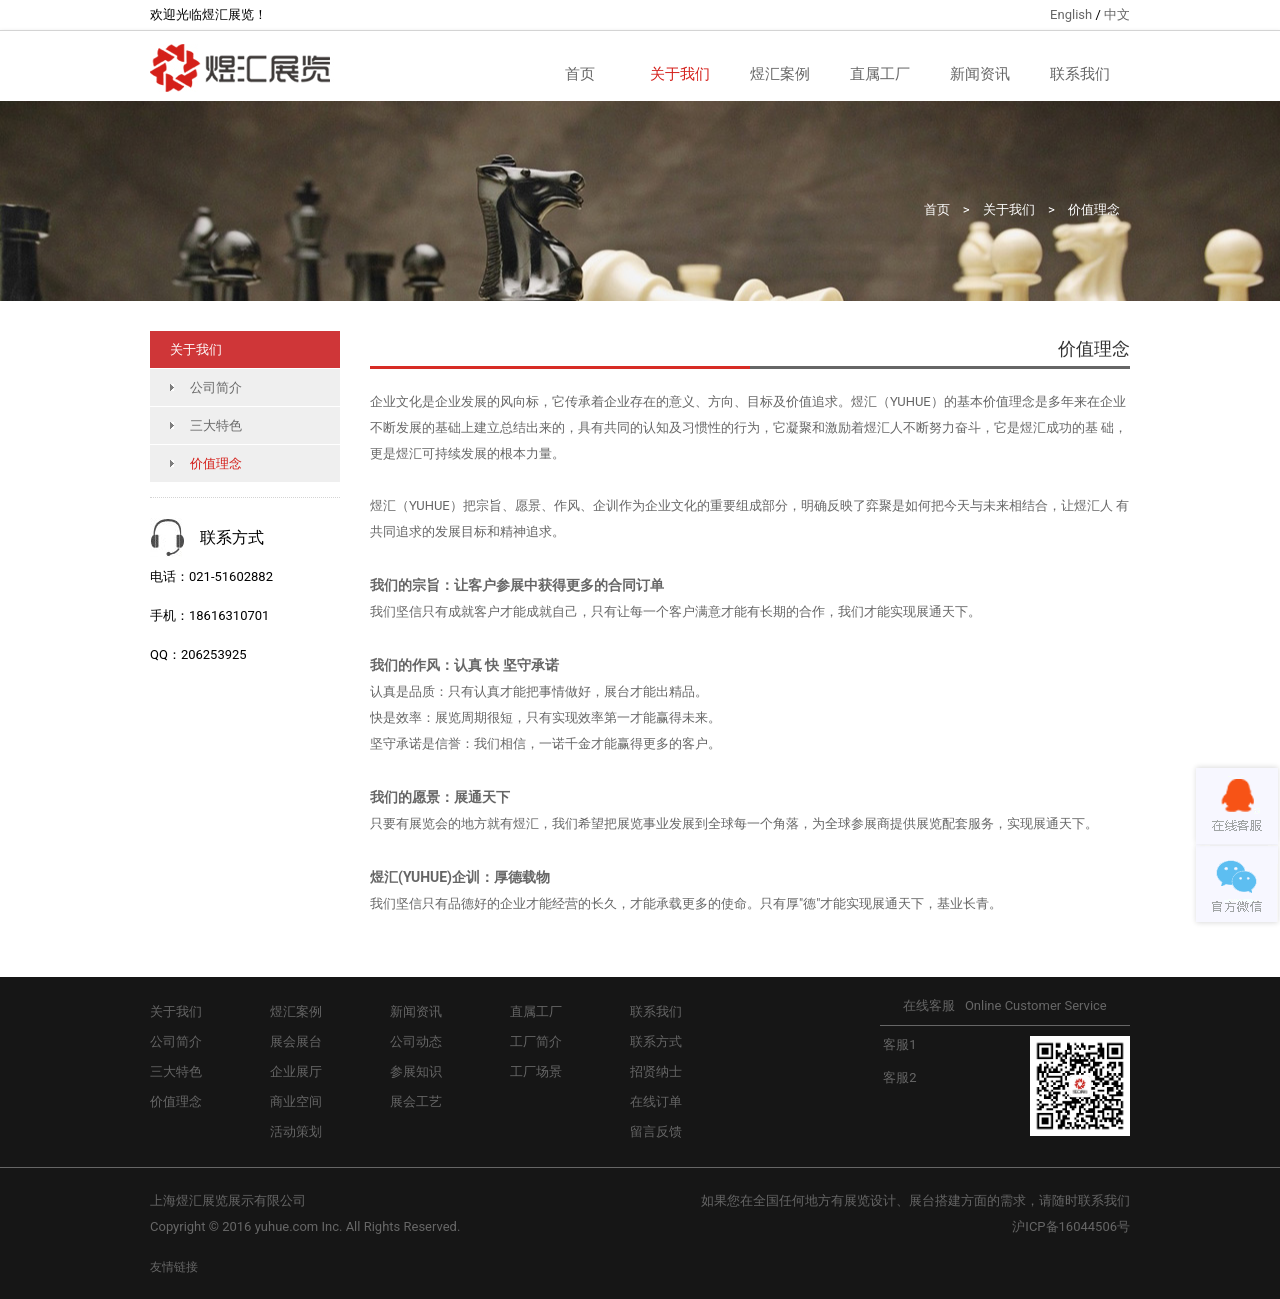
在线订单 (656, 1101)
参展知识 (416, 1071)
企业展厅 (296, 1071)
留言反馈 (656, 1131)
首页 (580, 74)
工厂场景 (536, 1071)
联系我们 (1080, 74)
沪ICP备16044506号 (1071, 1226)
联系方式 (656, 1041)
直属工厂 (880, 74)
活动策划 (296, 1131)
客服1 (898, 1044)
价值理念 (1094, 209)
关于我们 (680, 74)
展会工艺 (416, 1101)
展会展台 (296, 1041)
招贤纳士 (656, 1071)
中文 (1117, 14)
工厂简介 (536, 1041)
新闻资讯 (980, 74)
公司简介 (216, 387)
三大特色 (216, 425)
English (1071, 14)
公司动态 (416, 1041)
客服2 (898, 1077)
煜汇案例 (780, 74)
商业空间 (296, 1101)
